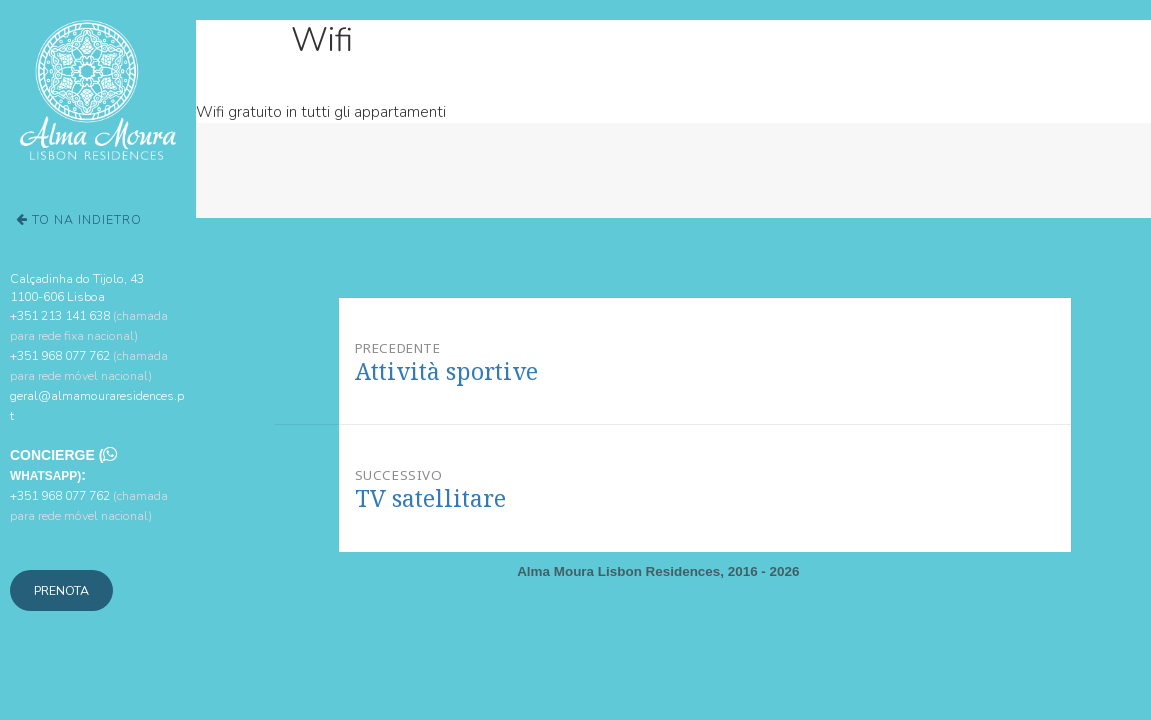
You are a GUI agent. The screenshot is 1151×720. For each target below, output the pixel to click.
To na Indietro (79, 219)
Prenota (61, 590)
